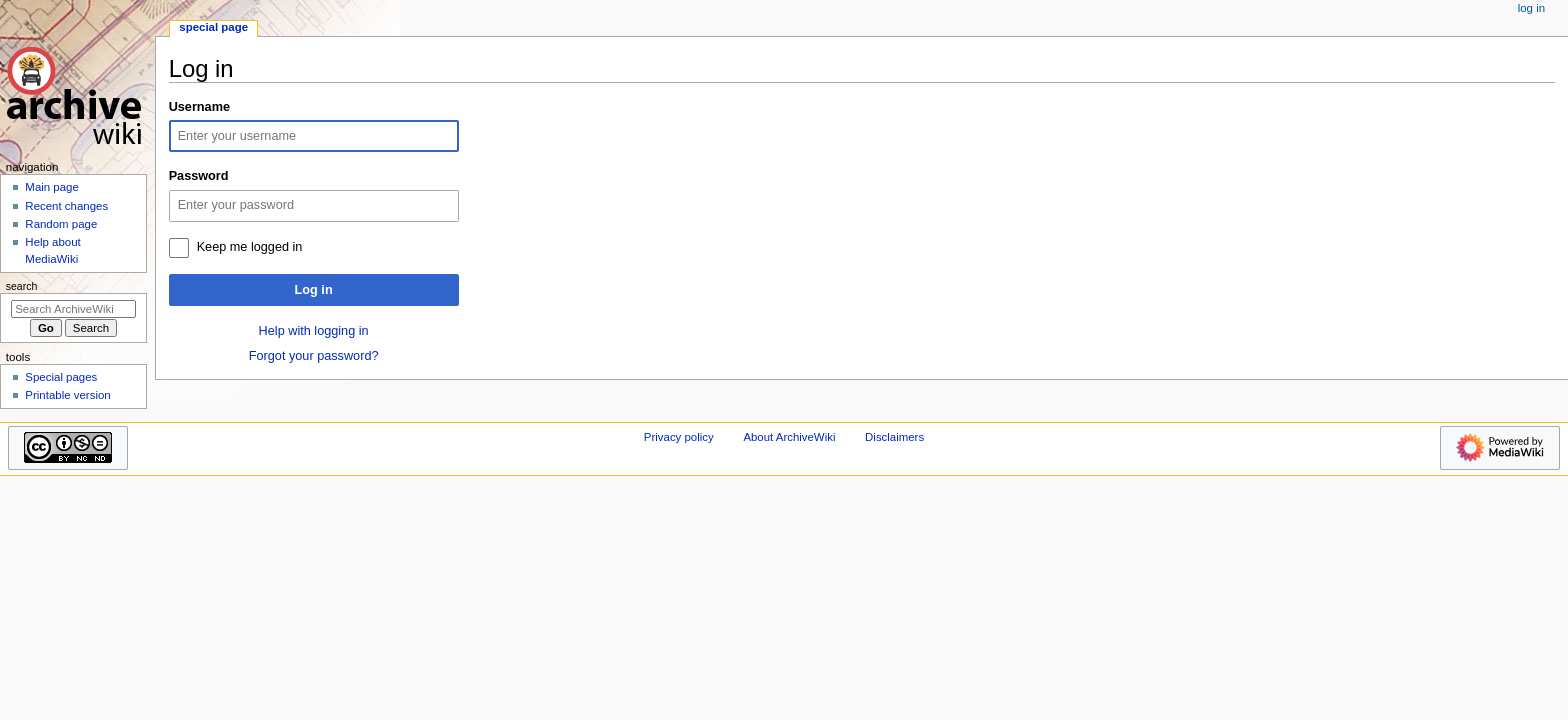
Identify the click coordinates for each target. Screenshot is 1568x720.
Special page (213, 27)
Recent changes (66, 206)
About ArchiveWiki (789, 437)
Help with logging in (314, 331)
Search (22, 286)
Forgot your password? (314, 356)
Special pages (61, 377)
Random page (61, 224)
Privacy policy (679, 437)
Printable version (67, 395)
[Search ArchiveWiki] (73, 309)
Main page (52, 187)
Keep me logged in (250, 247)
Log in (314, 290)
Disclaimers (894, 437)
